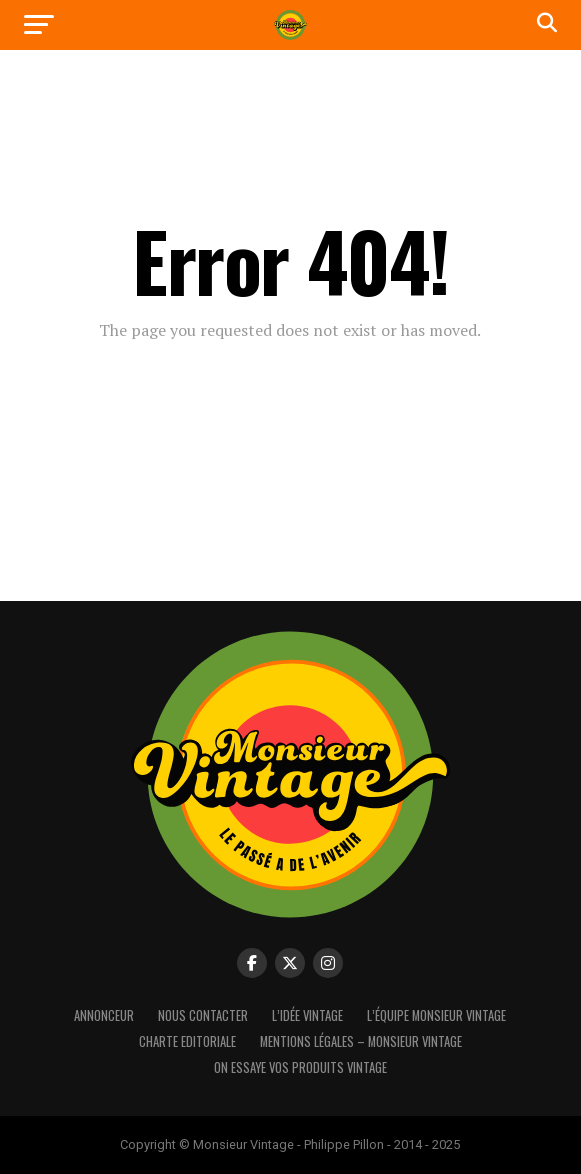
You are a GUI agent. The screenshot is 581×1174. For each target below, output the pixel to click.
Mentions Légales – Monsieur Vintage (361, 1041)
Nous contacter (203, 1015)
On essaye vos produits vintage (300, 1067)
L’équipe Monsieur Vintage (436, 1015)
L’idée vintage (307, 1015)
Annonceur (104, 1015)
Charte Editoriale (187, 1041)
